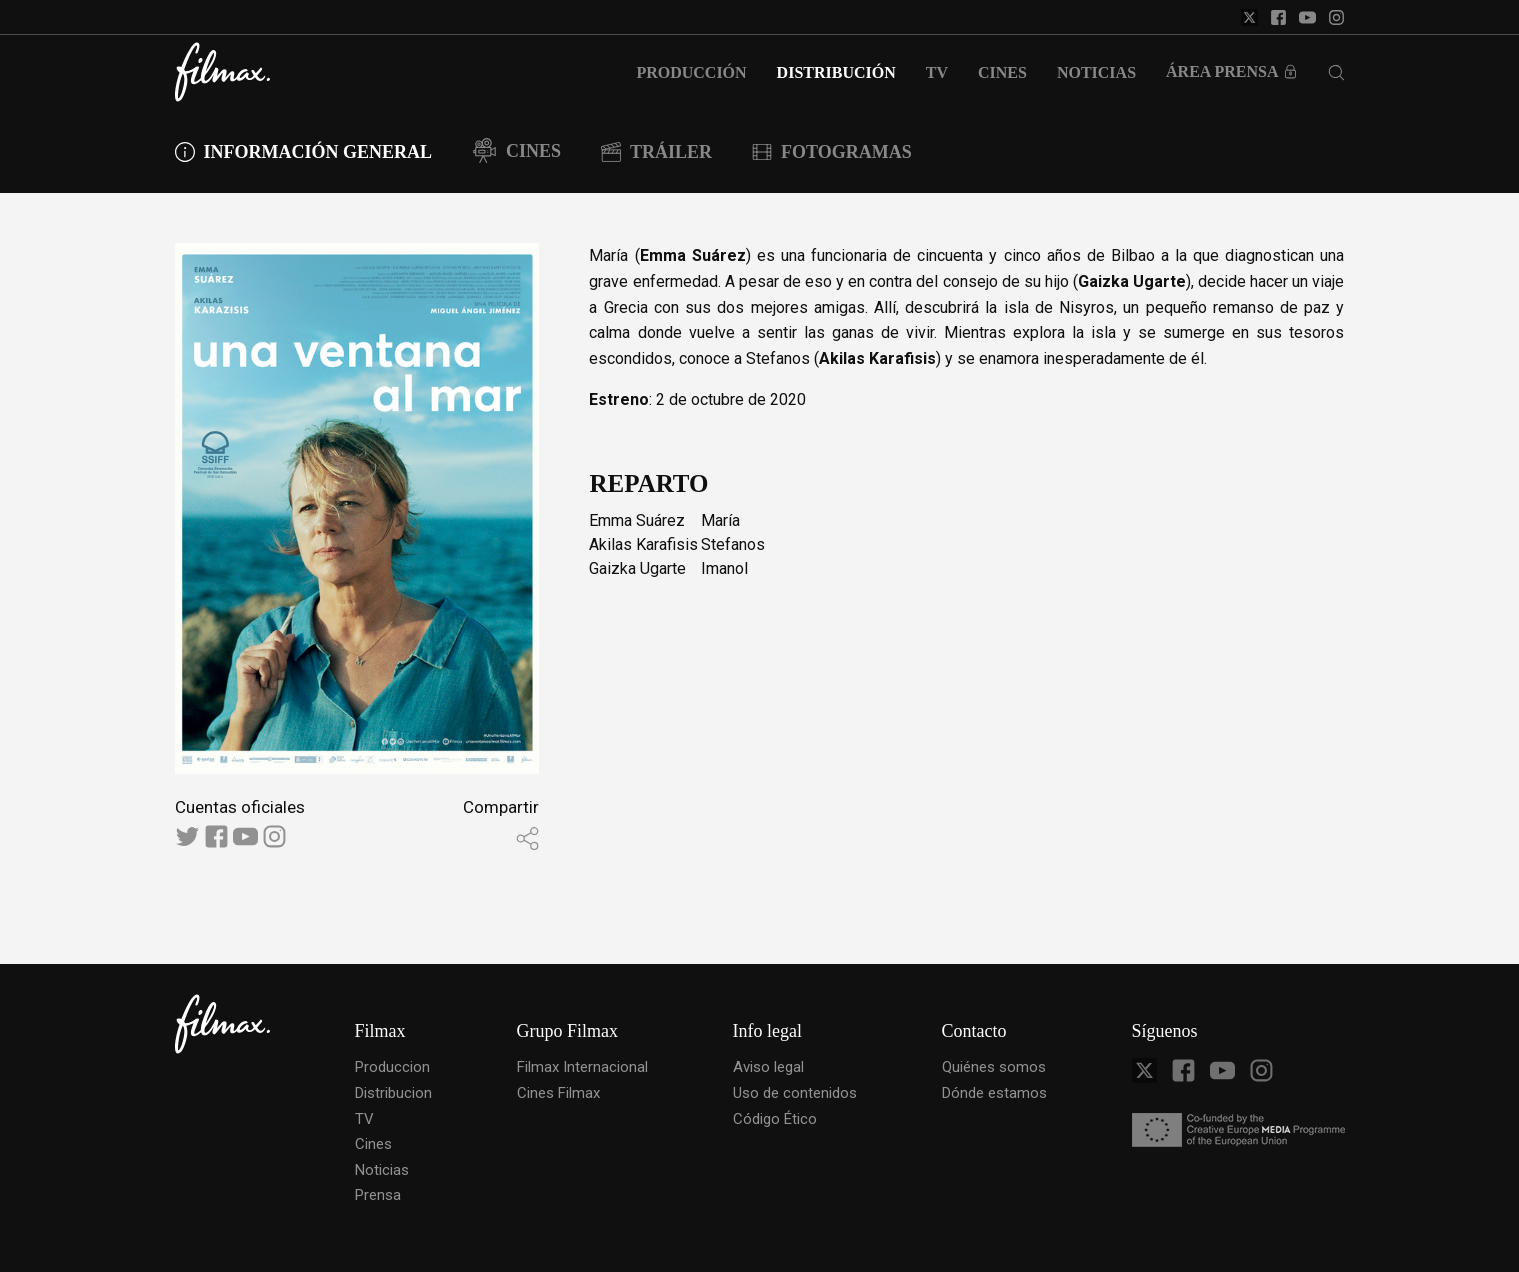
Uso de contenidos (795, 1093)
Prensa (378, 1195)
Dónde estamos (994, 1093)
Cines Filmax (558, 1093)
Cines (373, 1144)
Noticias (382, 1170)
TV (364, 1119)
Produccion (392, 1067)
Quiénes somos (994, 1067)
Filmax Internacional (582, 1067)
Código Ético (775, 1119)
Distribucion (393, 1093)
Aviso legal (768, 1067)
